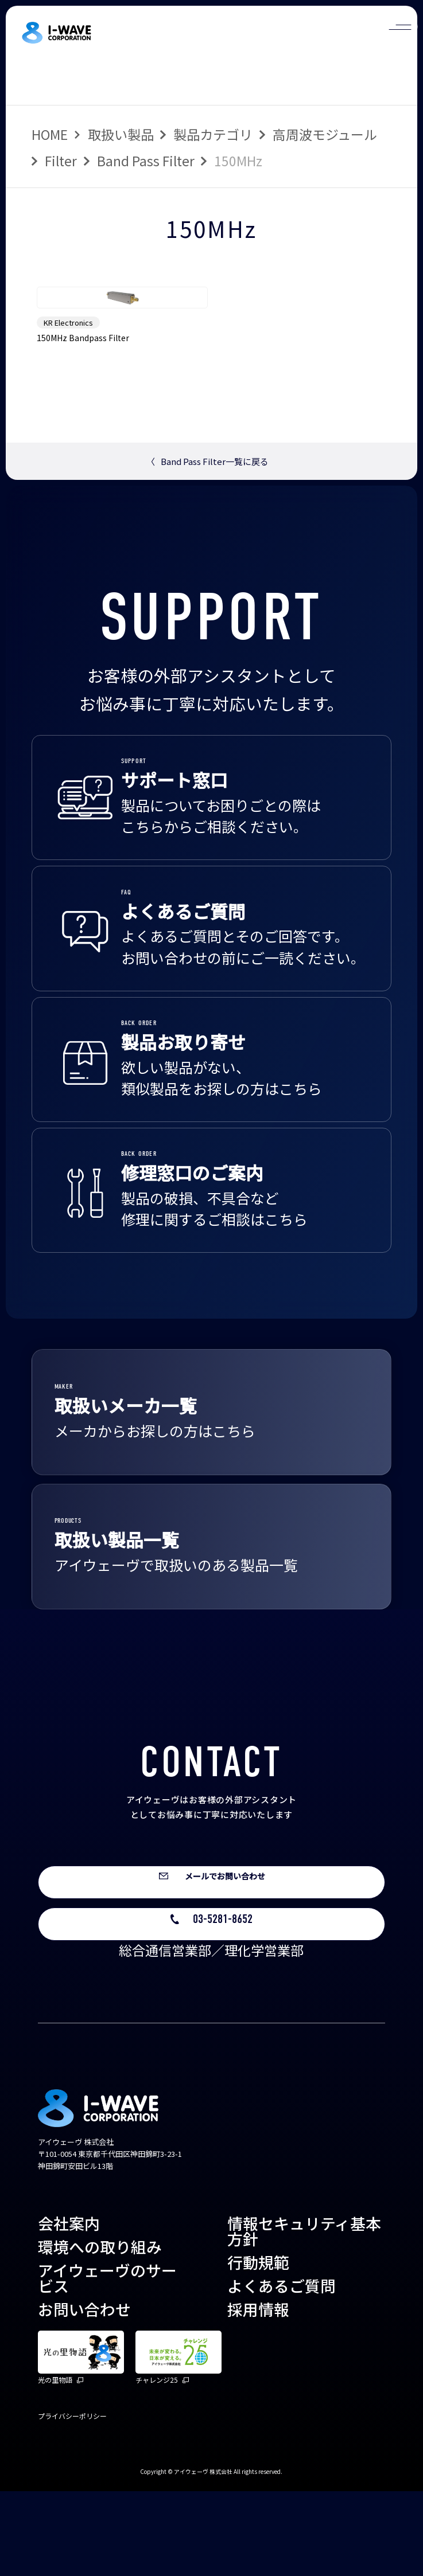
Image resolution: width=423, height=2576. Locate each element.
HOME (50, 134)
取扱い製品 (121, 134)
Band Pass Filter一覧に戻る (207, 523)
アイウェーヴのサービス (107, 2363)
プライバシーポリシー (72, 2500)
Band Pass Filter (146, 160)
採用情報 (258, 2394)
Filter (61, 160)
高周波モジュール (325, 134)
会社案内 (69, 2308)
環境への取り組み (100, 2332)
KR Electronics (68, 383)
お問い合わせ (84, 2394)
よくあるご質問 (281, 2370)
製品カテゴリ (213, 134)
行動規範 (258, 2347)
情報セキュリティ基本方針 (304, 2316)
